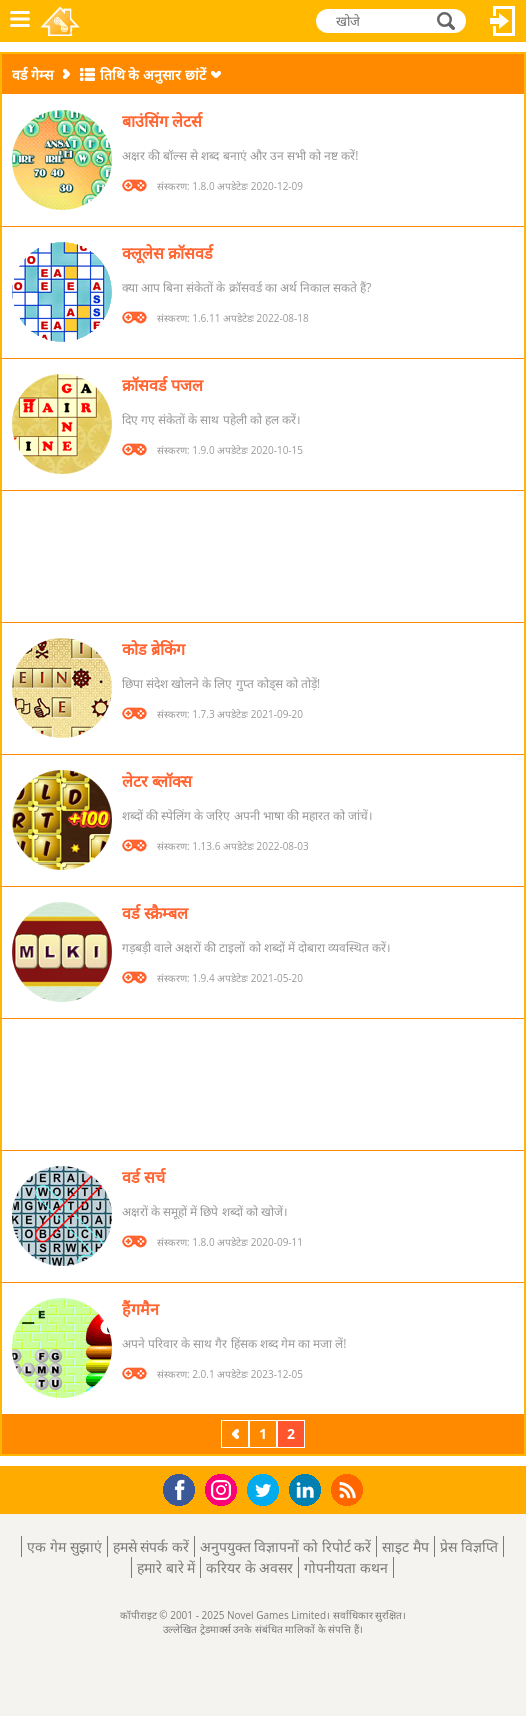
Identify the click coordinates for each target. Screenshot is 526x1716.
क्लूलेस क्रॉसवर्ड (167, 253)
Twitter (267, 1491)
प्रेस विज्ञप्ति (469, 1546)
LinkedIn (308, 1490)
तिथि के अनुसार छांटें (153, 74)
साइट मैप (405, 1546)
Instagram (224, 1488)
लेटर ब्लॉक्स (157, 781)
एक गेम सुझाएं (64, 1546)
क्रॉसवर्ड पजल (162, 385)
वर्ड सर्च (143, 1177)
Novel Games (61, 21)
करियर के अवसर (249, 1567)
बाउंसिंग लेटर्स (162, 121)
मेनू (20, 21)
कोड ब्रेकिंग (153, 649)
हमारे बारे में (166, 1567)
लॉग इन (503, 21)
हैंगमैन (140, 1309)
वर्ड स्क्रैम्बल (155, 913)
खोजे (448, 20)
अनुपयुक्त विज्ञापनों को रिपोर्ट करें (286, 1546)
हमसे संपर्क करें (151, 1546)
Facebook (184, 1487)
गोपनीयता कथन (346, 1567)
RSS (349, 1489)
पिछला (237, 1433)
